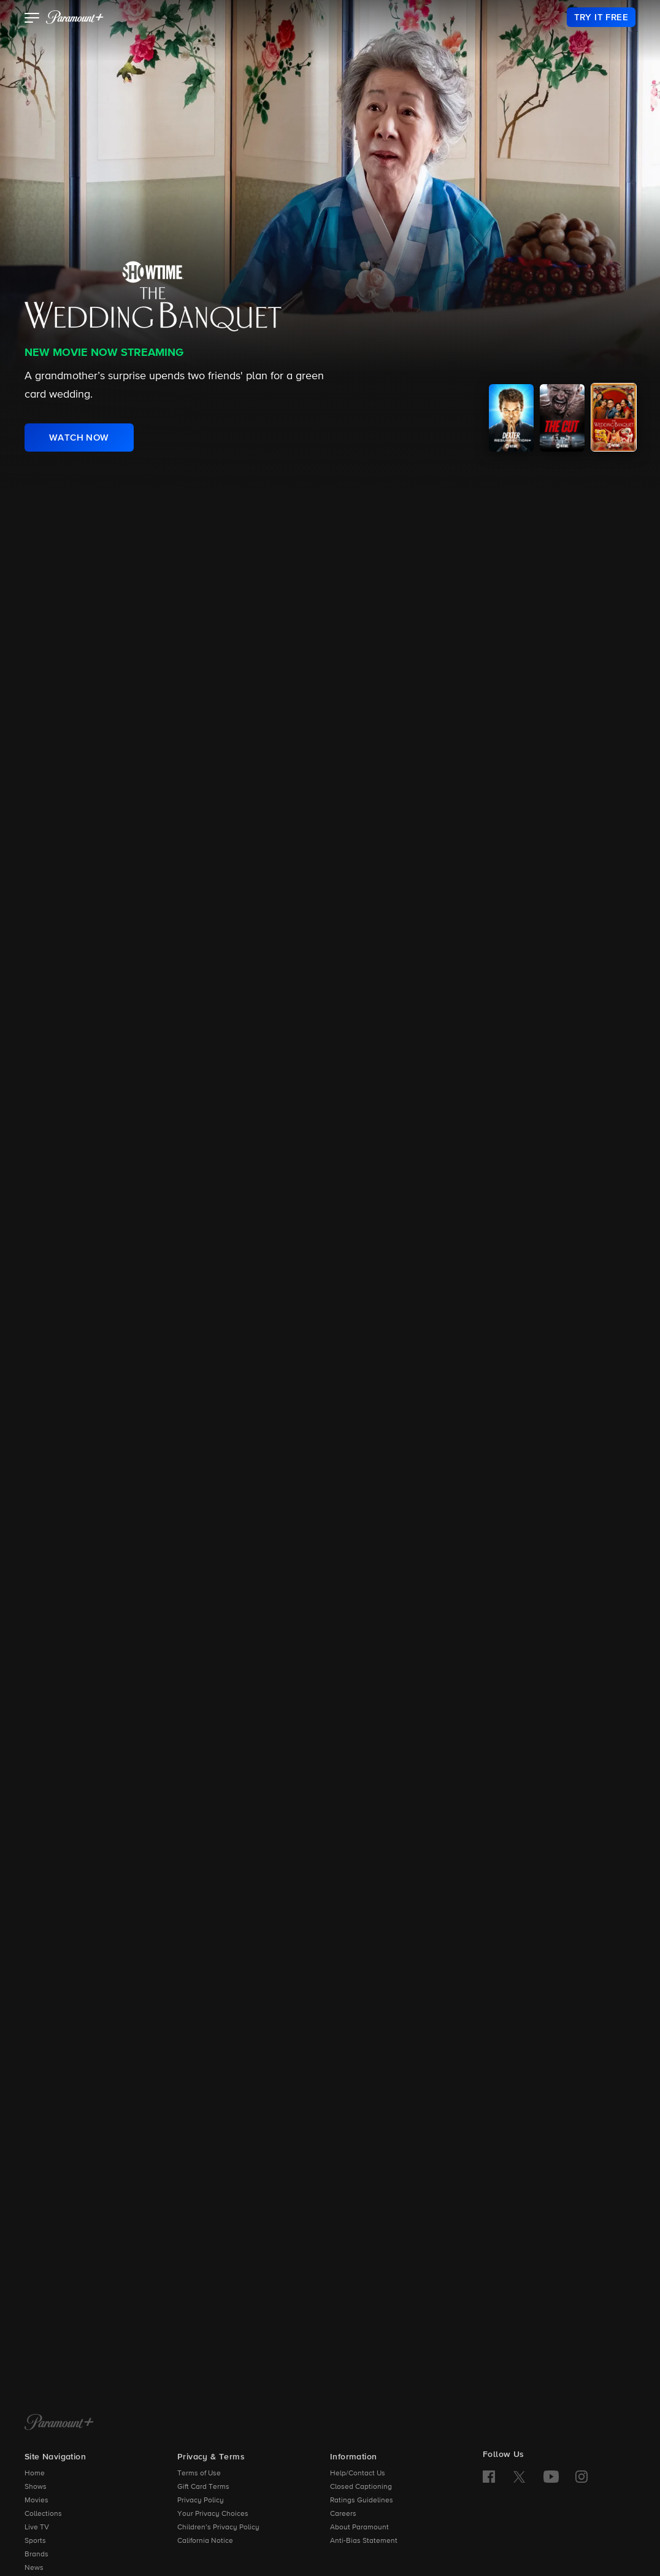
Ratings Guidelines (361, 2500)
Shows (36, 2487)
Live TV (37, 2527)
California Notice (205, 2541)
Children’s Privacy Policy (218, 2527)
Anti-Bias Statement (363, 2541)
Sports (35, 2541)
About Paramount (359, 2527)
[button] (32, 19)
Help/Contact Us (357, 2473)
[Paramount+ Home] (59, 2423)
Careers (343, 2514)
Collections (43, 2514)
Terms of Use (199, 2473)
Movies (36, 2500)
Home (35, 2473)
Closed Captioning (361, 2487)
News (34, 2568)
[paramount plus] (75, 17)
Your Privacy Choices (212, 2514)
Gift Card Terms (203, 2487)
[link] (601, 17)
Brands (36, 2554)
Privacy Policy (200, 2500)
